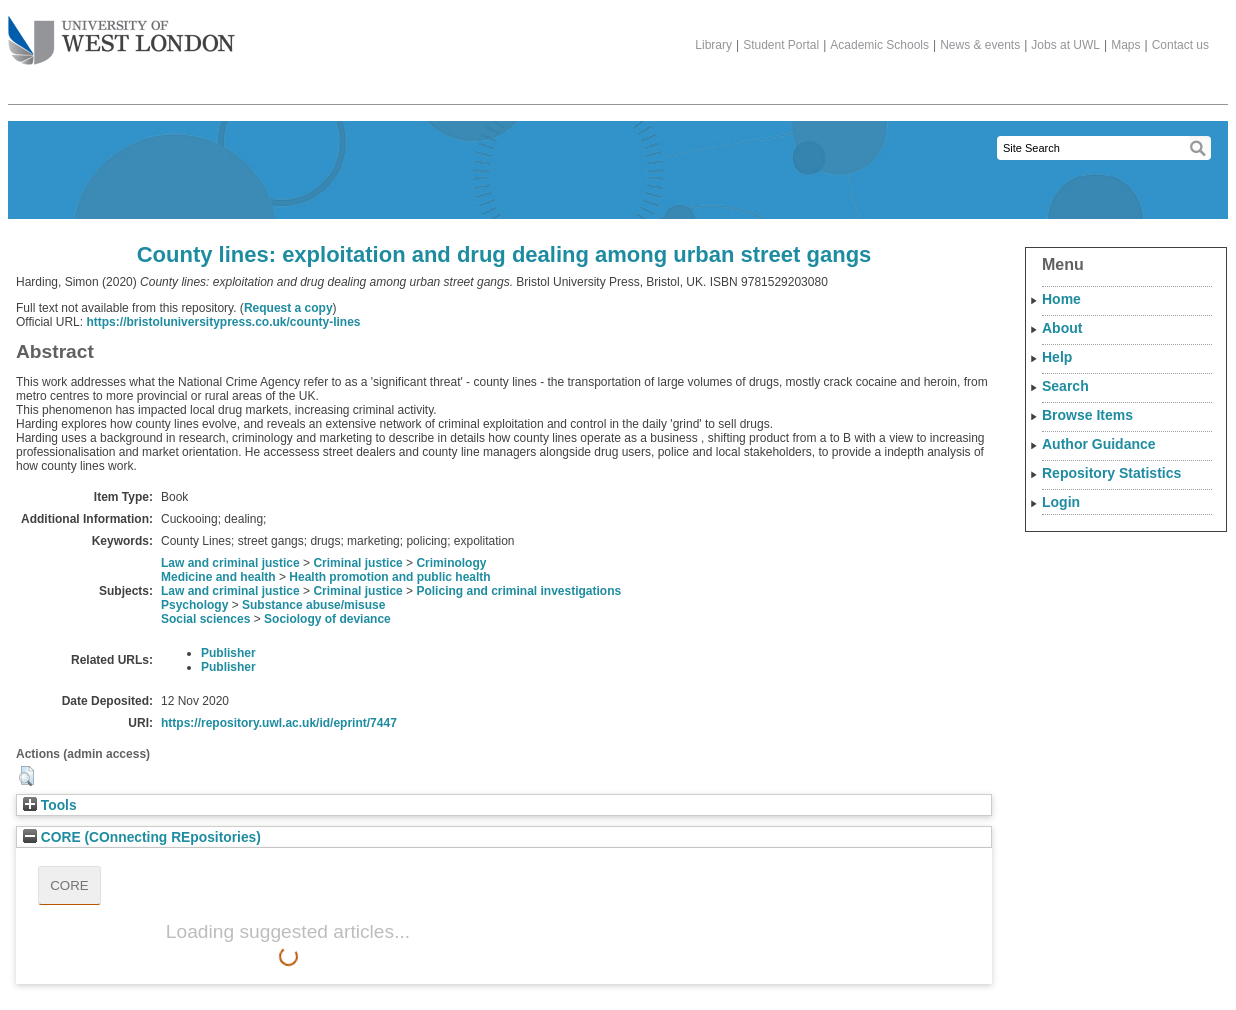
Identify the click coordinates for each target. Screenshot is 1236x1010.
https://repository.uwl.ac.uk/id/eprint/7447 (279, 723)
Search (1065, 386)
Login (1061, 502)
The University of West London (121, 33)
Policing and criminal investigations (518, 591)
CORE (69, 885)
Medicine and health (218, 577)
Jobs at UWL (1065, 45)
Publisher (228, 653)
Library (713, 45)
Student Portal (781, 45)
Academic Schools (879, 45)
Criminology (451, 563)
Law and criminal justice (230, 563)
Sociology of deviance (327, 619)
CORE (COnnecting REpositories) (142, 837)
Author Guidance (1099, 444)
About (1062, 328)
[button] (26, 776)
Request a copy (288, 308)
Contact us (1180, 45)
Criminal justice (357, 563)
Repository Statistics (1111, 473)
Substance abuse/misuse (313, 605)
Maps (1125, 45)
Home (1061, 299)
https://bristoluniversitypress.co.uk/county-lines (223, 322)
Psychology (194, 605)
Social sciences (205, 619)
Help (1057, 357)
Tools (50, 805)
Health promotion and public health (389, 577)
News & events (980, 45)
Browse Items (1087, 415)
